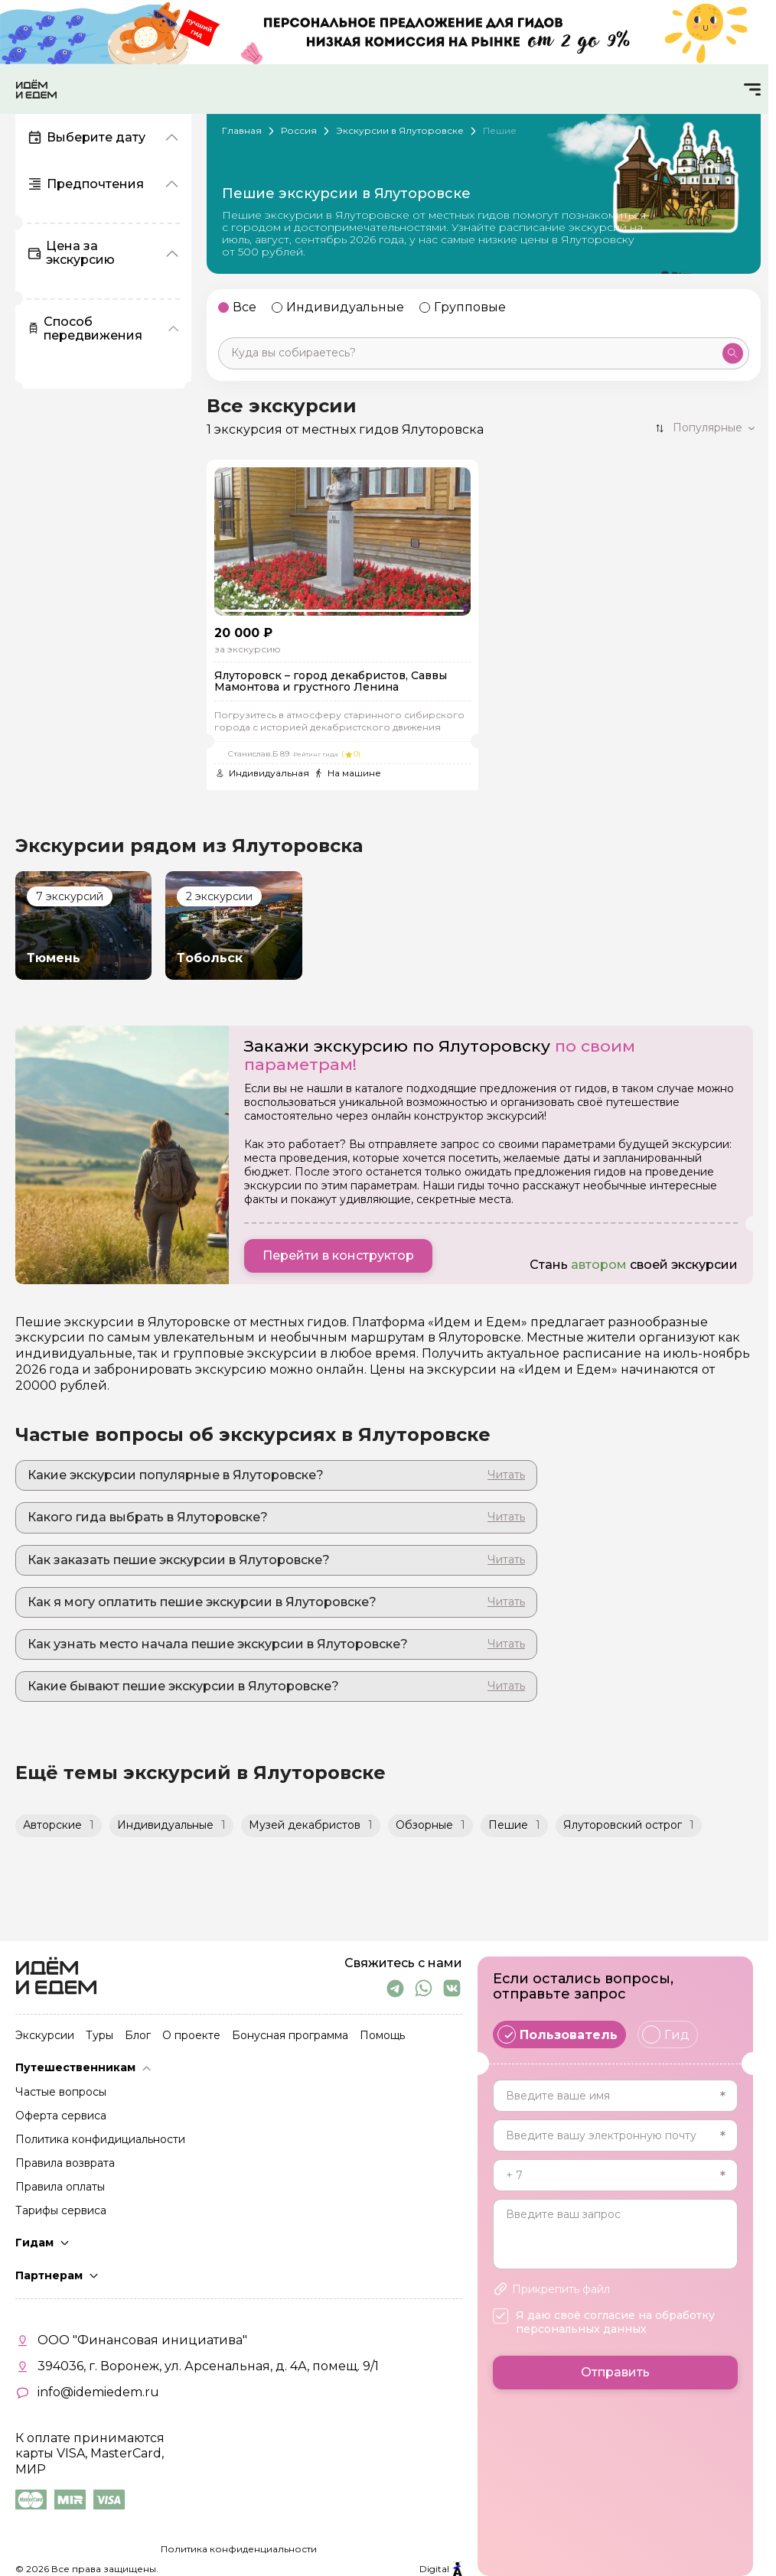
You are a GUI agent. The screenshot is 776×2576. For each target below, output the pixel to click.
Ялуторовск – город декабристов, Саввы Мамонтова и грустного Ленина (330, 682)
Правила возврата (65, 2164)
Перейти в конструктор (338, 1255)
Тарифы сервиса (60, 2211)
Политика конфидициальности (100, 2140)
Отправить (615, 2372)
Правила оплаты (60, 2187)
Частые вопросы (60, 2092)
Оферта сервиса (60, 2116)
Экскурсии (44, 2036)
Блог (138, 2036)
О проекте (191, 2036)
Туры (99, 2036)
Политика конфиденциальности (239, 2549)
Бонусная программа (290, 2036)
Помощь (382, 2036)
